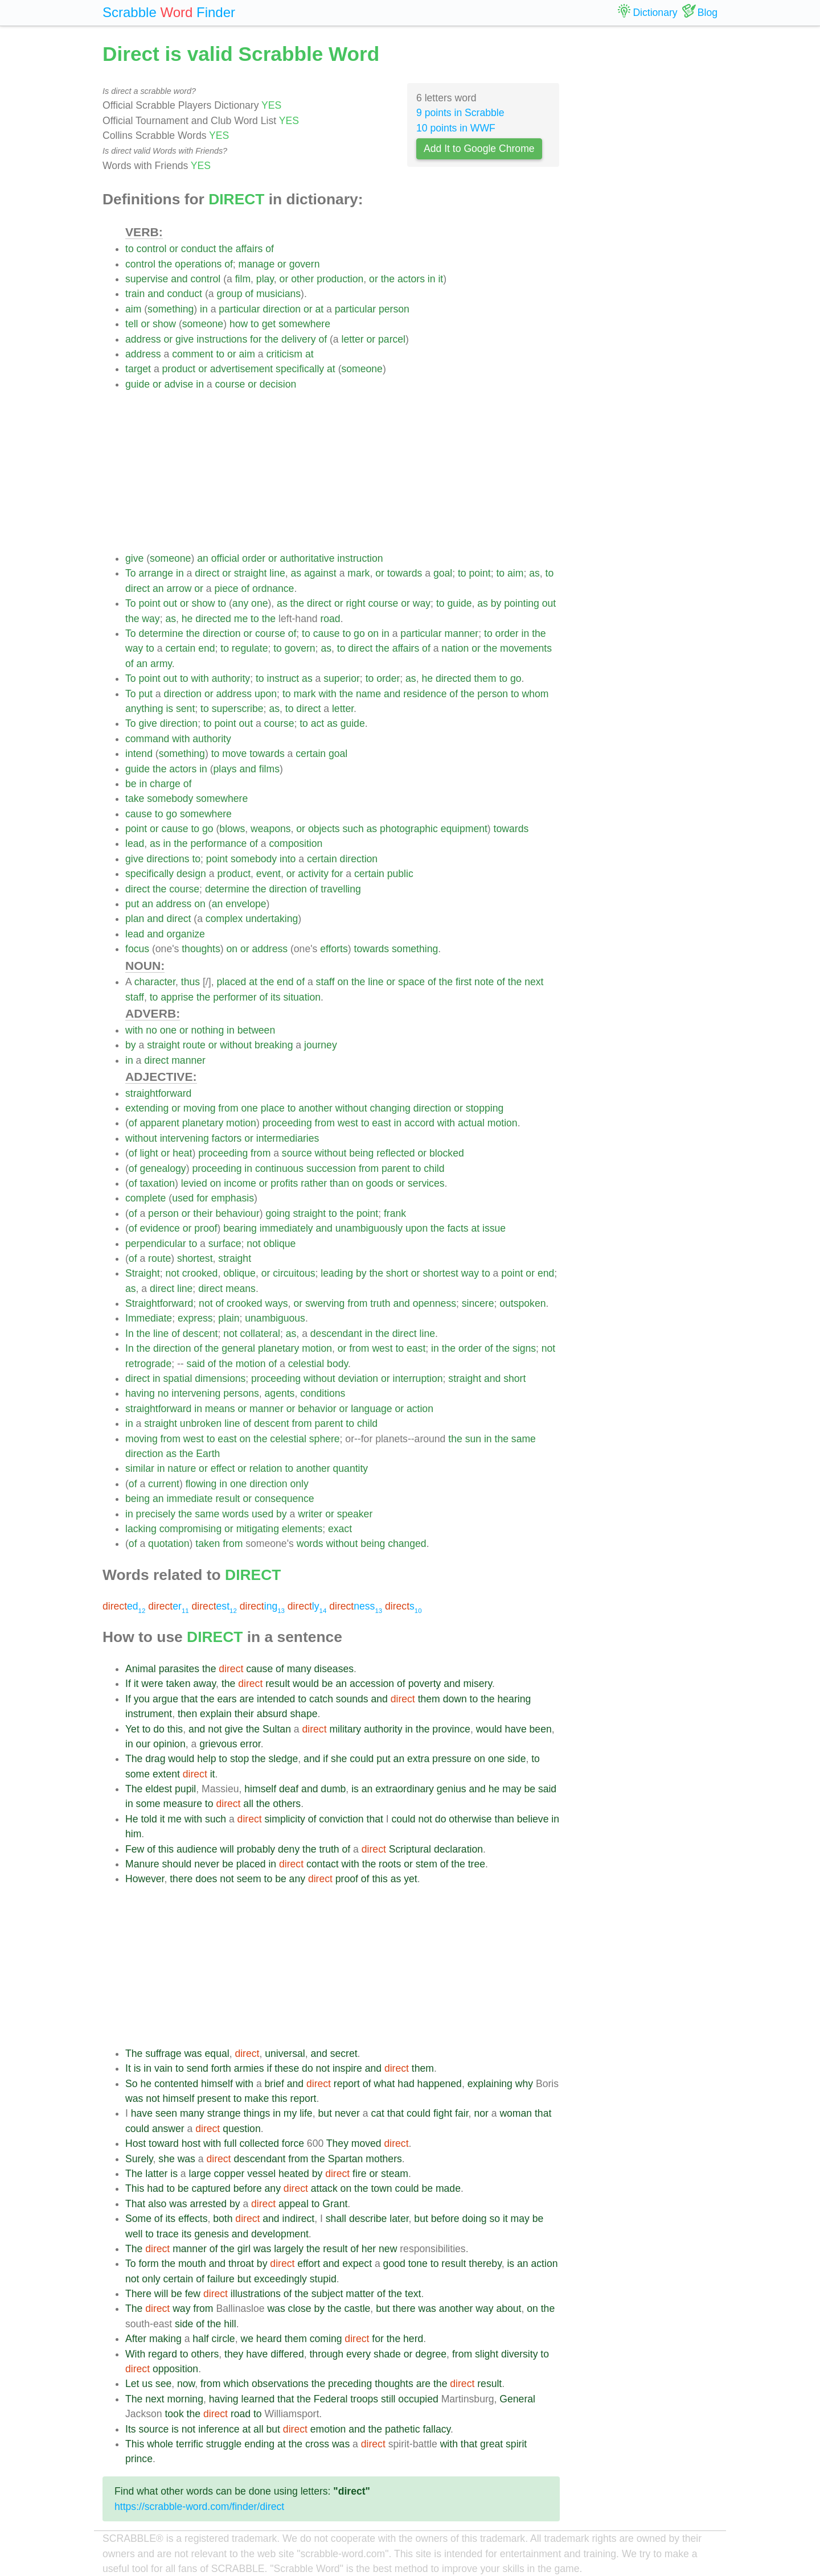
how (238, 324)
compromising (190, 1528)
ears (226, 1699)
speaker (355, 1514)
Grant (334, 2203)
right (355, 603)
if (325, 1758)
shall (336, 2218)
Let (132, 2383)
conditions (322, 1393)
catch (321, 1699)
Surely (139, 2159)
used (183, 1198)
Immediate (148, 1318)
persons (241, 1393)
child (434, 1168)
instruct (283, 678)
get (269, 324)
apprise (177, 997)
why (524, 2083)
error (250, 1744)
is (169, 708)
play (265, 279)
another (315, 1108)
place (273, 1108)
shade (387, 2354)
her (369, 2248)
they (233, 2354)
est (214, 1606)
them (485, 678)
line (277, 573)
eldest (158, 1789)
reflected (395, 1153)
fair (461, 2113)
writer (310, 1514)
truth (380, 1303)
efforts (334, 948)
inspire (347, 2068)
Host (135, 2143)
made (448, 2188)
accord (419, 1123)
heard (269, 2338)
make (256, 2098)
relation (265, 1468)
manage (257, 264)
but (324, 2113)
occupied (418, 2399)
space (411, 981)
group (229, 293)
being (361, 1153)
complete (145, 1198)
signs (524, 1348)
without (236, 1045)
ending (259, 2444)
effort (308, 2263)
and (179, 279)
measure (182, 1803)
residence (424, 693)
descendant (336, 1333)
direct (207, 573)
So (131, 2083)
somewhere (304, 324)
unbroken (201, 1423)
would (306, 1683)
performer (234, 997)
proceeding (287, 1123)
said (196, 1363)
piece (227, 588)
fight (442, 2113)
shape (304, 1713)
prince (139, 2458)
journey (320, 1045)
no (151, 1030)
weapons (270, 828)
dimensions (220, 1378)
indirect (298, 2218)
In (129, 1333)
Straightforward (159, 1303)
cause (326, 633)
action (420, 1408)
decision (278, 384)
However (144, 1878)
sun (473, 1439)
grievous (218, 1744)
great (491, 2444)
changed (407, 1543)
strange (224, 2113)
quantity (350, 1468)
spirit (516, 2444)
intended (276, 1699)
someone (202, 324)
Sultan (277, 1729)
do (159, 1729)
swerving (325, 1303)
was (193, 2053)
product (179, 369)
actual (471, 1123)
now (186, 2383)
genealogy (163, 1168)
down (455, 1699)
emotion (328, 2429)
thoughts (201, 948)
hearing (514, 1699)
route (194, 1045)
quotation (168, 1543)
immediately (286, 1228)
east (381, 1123)
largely (289, 2248)
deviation (358, 1378)
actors (411, 279)
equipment (464, 828)
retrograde (148, 1363)
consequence (284, 1498)
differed (287, 2354)
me (241, 618)
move (234, 753)
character (154, 981)
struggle (224, 2444)
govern (304, 264)
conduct (198, 248)
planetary (202, 1123)
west (348, 1123)
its (275, 997)
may (511, 1789)
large (200, 2173)
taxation (157, 1183)
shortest (195, 1258)
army (161, 663)
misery (477, 1683)
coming (326, 2338)
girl (244, 2248)
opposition (175, 2369)
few (192, 2293)
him (133, 1834)
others (287, 1803)
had (405, 2083)
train (135, 293)
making (165, 2338)
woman (515, 2113)
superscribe (238, 708)
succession (331, 1168)
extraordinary (404, 1789)
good (394, 2263)
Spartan (345, 2159)
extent (166, 1774)
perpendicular (155, 1243)
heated (293, 2173)
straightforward (158, 1093)
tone (418, 2263)
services (426, 1183)
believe (533, 1819)
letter (353, 339)
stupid (323, 2279)
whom (535, 693)
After (135, 2338)
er (168, 1606)
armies (249, 2068)
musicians (278, 293)
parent (396, 1168)
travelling (340, 889)
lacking (141, 1528)
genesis (211, 2234)
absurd (272, 1713)
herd (413, 2338)
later (399, 2218)
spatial (177, 1378)
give (184, 339)
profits (284, 1183)
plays (225, 769)
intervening (184, 1138)
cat (377, 2113)
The (133, 1758)
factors (227, 1138)
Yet (132, 1729)
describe (368, 2218)
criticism (284, 354)
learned (257, 2399)
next (533, 981)
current (163, 1483)
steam (394, 2173)
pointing (521, 603)
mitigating (257, 1528)
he (187, 618)
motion (241, 1123)
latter (156, 2173)
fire (359, 2173)
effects (193, 2218)
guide (137, 384)
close (299, 2308)
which (236, 2383)
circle (223, 2338)
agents (280, 1393)
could (362, 1758)
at (319, 309)
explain (216, 1713)
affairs (249, 248)
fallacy (436, 2429)
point (480, 573)
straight (250, 573)
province (451, 1729)
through (326, 2354)
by (496, 603)
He (131, 1819)
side (516, 1758)
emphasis (232, 1198)
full (230, 2143)
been (541, 1729)
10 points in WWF (455, 128)
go (359, 633)
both (222, 2218)
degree (430, 2354)
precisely (155, 1514)
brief (274, 2083)
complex (224, 918)
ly (307, 1606)
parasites (179, 1668)
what (384, 2083)
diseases (334, 1668)
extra (418, 1758)
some (137, 1774)
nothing (207, 1030)
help (206, 1758)
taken (207, 1543)
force (293, 2143)
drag (155, 1758)
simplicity (285, 1819)
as (296, 573)
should (177, 1864)
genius (451, 1789)
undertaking (271, 918)
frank (395, 1213)
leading (337, 1273)
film (243, 279)
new (388, 2248)
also (157, 2203)
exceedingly (280, 2279)
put (145, 693)
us (147, 2383)
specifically (300, 369)
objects (324, 828)
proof (205, 1228)
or (173, 248)
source (297, 1153)
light (149, 1153)
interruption (418, 1378)
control (152, 248)
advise (179, 384)
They (337, 2143)
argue (165, 1699)
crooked (200, 1273)
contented (176, 2083)
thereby (485, 2263)
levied (194, 1183)
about (508, 2308)
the (225, 248)
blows (232, 828)
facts (457, 1228)
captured (210, 2188)
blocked (446, 1153)
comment (192, 354)
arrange (155, 573)
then (187, 1713)
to (129, 248)
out (170, 603)
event (268, 873)
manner (462, 633)
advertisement (241, 369)
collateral (260, 1333)
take (134, 798)
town (381, 2188)
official (225, 558)
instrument (148, 1713)
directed (213, 618)
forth (221, 2068)
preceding (350, 2383)
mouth (192, 2263)
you (142, 1699)
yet (410, 1878)
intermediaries (287, 1138)
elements (302, 1528)
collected (259, 2143)
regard (162, 2354)
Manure (142, 1864)
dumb (333, 1789)
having (140, 1393)
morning (185, 2399)
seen (166, 2113)
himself (260, 1789)
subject (327, 2293)
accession (372, 1683)
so (494, 2218)
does (206, 1878)
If (128, 1683)
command (147, 738)
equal (217, 2053)
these (286, 2068)
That (135, 2203)
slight (486, 2354)
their (202, 1213)
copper (229, 2173)
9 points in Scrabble (460, 112)
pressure (451, 1758)
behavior (317, 1408)
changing (390, 1108)
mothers (384, 2159)
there (181, 1878)
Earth (208, 1453)
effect (223, 1468)
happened (439, 2083)
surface (224, 1243)
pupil (185, 1789)
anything (144, 708)
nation (455, 648)
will (226, 1849)
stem (426, 1864)
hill (230, 2324)
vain (163, 2068)
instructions (221, 339)
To (130, 573)
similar (139, 1468)
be (131, 783)
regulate (250, 648)
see (163, 2383)
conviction (341, 1819)
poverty (424, 1683)
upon (266, 693)
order (253, 558)
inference (218, 2429)
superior (341, 678)
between (256, 1030)
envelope (246, 904)
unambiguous (275, 1318)
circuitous (294, 1273)
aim (133, 309)
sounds (352, 1699)
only (299, 1483)
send (197, 2068)
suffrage (163, 2053)
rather (314, 1183)
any (240, 603)
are (247, 1699)
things (256, 2113)
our (143, 1744)
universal (285, 2053)
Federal (331, 2399)
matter (360, 2293)
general (238, 1348)
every (358, 2354)
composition (295, 843)
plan (134, 918)
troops (364, 2399)
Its (130, 2429)
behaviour (237, 1213)
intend (139, 753)
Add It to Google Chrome (479, 148)
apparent (159, 1123)
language (371, 1408)
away (204, 1683)
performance (218, 843)
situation (302, 997)
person (394, 309)
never (206, 1864)
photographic (409, 828)
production (340, 279)
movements (526, 648)
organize (185, 934)
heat (182, 1153)
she (339, 1758)
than (339, 1183)
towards (405, 573)
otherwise (470, 1819)
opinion (169, 1744)
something (170, 309)
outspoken (522, 1303)
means (241, 1288)
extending (147, 1108)
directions (167, 859)
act (317, 723)
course (230, 384)
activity (313, 873)
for (256, 339)
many (299, 1668)
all (248, 1803)
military (345, 1729)
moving (199, 1108)
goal (442, 573)
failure (221, 2279)
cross (317, 2444)
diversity (519, 2354)
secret (344, 2053)
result (227, 1498)
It (128, 2068)
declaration (458, 1849)
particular (239, 309)
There (138, 2293)
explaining (490, 2083)
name (368, 693)
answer (168, 2128)
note (484, 981)
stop (239, 1758)
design (191, 873)
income (240, 1183)
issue (494, 1228)
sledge (283, 1758)
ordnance (273, 588)
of (269, 248)
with (199, 678)
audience (197, 1849)
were (152, 1683)
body (337, 1363)
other (302, 279)
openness (434, 1303)
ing (262, 1606)
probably (256, 1849)
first (464, 981)
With (135, 2354)
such (353, 828)
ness (355, 1606)
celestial (306, 1363)
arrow (178, 588)
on (373, 633)
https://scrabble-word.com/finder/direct (199, 2506)
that (189, 1699)
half (200, 2338)
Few (134, 1849)
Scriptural (410, 1849)
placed (231, 981)
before (247, 2188)
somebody (170, 798)
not (253, 1243)
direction (282, 309)
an (202, 558)
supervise (146, 279)
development (280, 2234)
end (206, 648)
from (228, 1108)
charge (165, 783)
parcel (391, 339)
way (421, 603)
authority (231, 678)
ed (123, 1606)
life (306, 2113)
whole (160, 2444)
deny (289, 1849)
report (347, 2083)
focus (137, 948)
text (413, 2293)
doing (474, 2218)
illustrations (256, 2293)
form (148, 2263)
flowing (201, 1483)
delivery (298, 339)
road (330, 618)
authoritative (307, 558)
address (143, 339)
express (195, 1318)
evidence (159, 1228)
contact (322, 1864)
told (149, 1819)
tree (476, 1864)
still (388, 2399)
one (259, 603)
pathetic (402, 2429)
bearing (240, 1228)
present (214, 2098)
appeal (293, 2203)
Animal (140, 1668)
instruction (360, 558)
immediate (189, 1498)
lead (134, 843)
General (517, 2399)
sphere (324, 1439)
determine (160, 633)
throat (241, 2263)
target (138, 369)
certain (180, 648)
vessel (261, 2173)
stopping (485, 1108)
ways (276, 1303)
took (174, 2413)
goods (379, 1183)
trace (168, 2234)
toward (164, 2143)
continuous (279, 1168)
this (175, 1729)
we (246, 2338)
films (269, 769)
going (278, 1213)
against (320, 573)
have (516, 1729)
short (397, 1273)
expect (357, 2263)
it (440, 279)
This (134, 2188)
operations (198, 264)
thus (190, 981)
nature (181, 1468)
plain (228, 1318)
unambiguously (369, 1228)
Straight (142, 1273)
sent (185, 708)
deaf (288, 1789)
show (164, 324)
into (288, 859)
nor (481, 2113)
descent (200, 1333)
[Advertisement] (342, 471)
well (133, 2234)
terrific (189, 2444)
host (191, 2143)
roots (390, 1864)
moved (366, 2143)
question (242, 2128)
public (400, 873)
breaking (274, 1045)
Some (138, 2218)
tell (131, 324)
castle (357, 2308)
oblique (280, 1243)
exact (340, 1528)
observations (280, 2383)
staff (325, 981)
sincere (478, 1303)
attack (324, 2188)
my (290, 2113)
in (432, 279)
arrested (208, 2203)
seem (249, 1878)
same (523, 1439)
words (235, 1514)
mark (358, 573)
